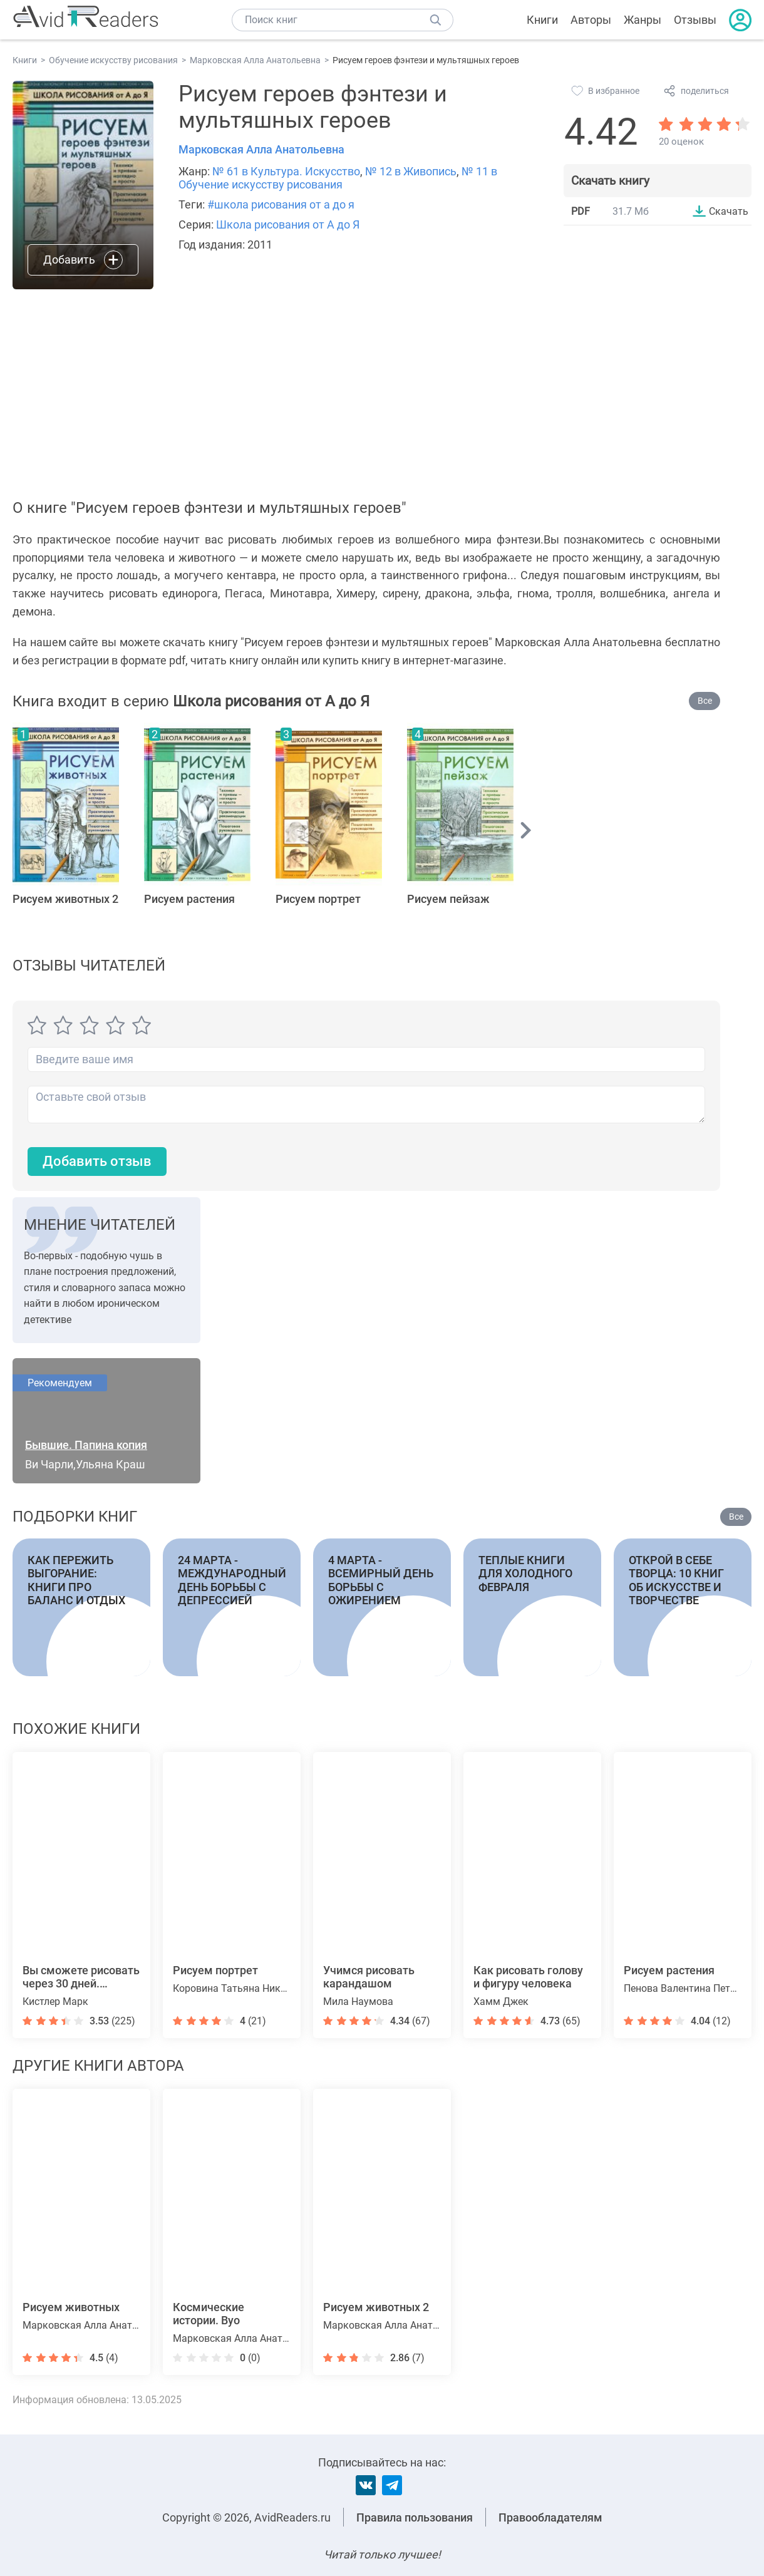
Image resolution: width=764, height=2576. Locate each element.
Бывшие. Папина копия (86, 1444)
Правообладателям (550, 2517)
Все (705, 701)
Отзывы (695, 19)
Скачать (728, 211)
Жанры (642, 19)
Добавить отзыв (97, 1161)
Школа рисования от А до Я (287, 224)
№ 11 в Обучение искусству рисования (337, 178)
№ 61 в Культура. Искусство (286, 171)
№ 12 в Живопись (411, 171)
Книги (542, 19)
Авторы (590, 19)
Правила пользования (414, 2517)
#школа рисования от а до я (280, 204)
